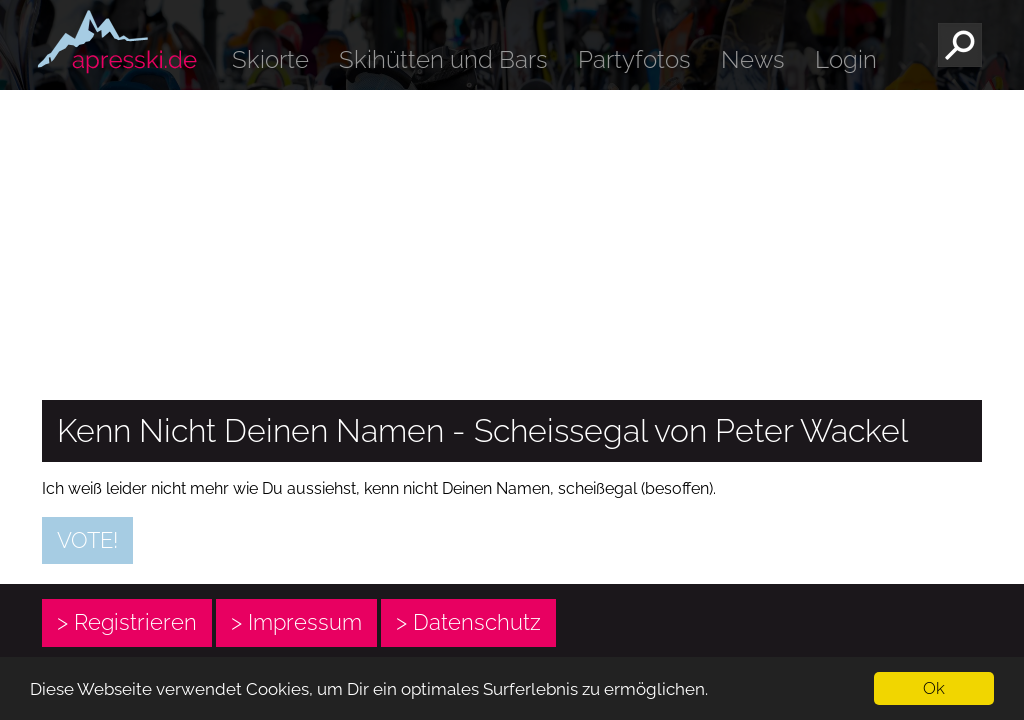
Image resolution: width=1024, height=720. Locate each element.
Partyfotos (634, 59)
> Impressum (296, 622)
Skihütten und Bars (443, 59)
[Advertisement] (512, 240)
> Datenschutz (468, 622)
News (753, 59)
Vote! (87, 540)
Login (846, 59)
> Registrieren (127, 622)
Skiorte (270, 59)
